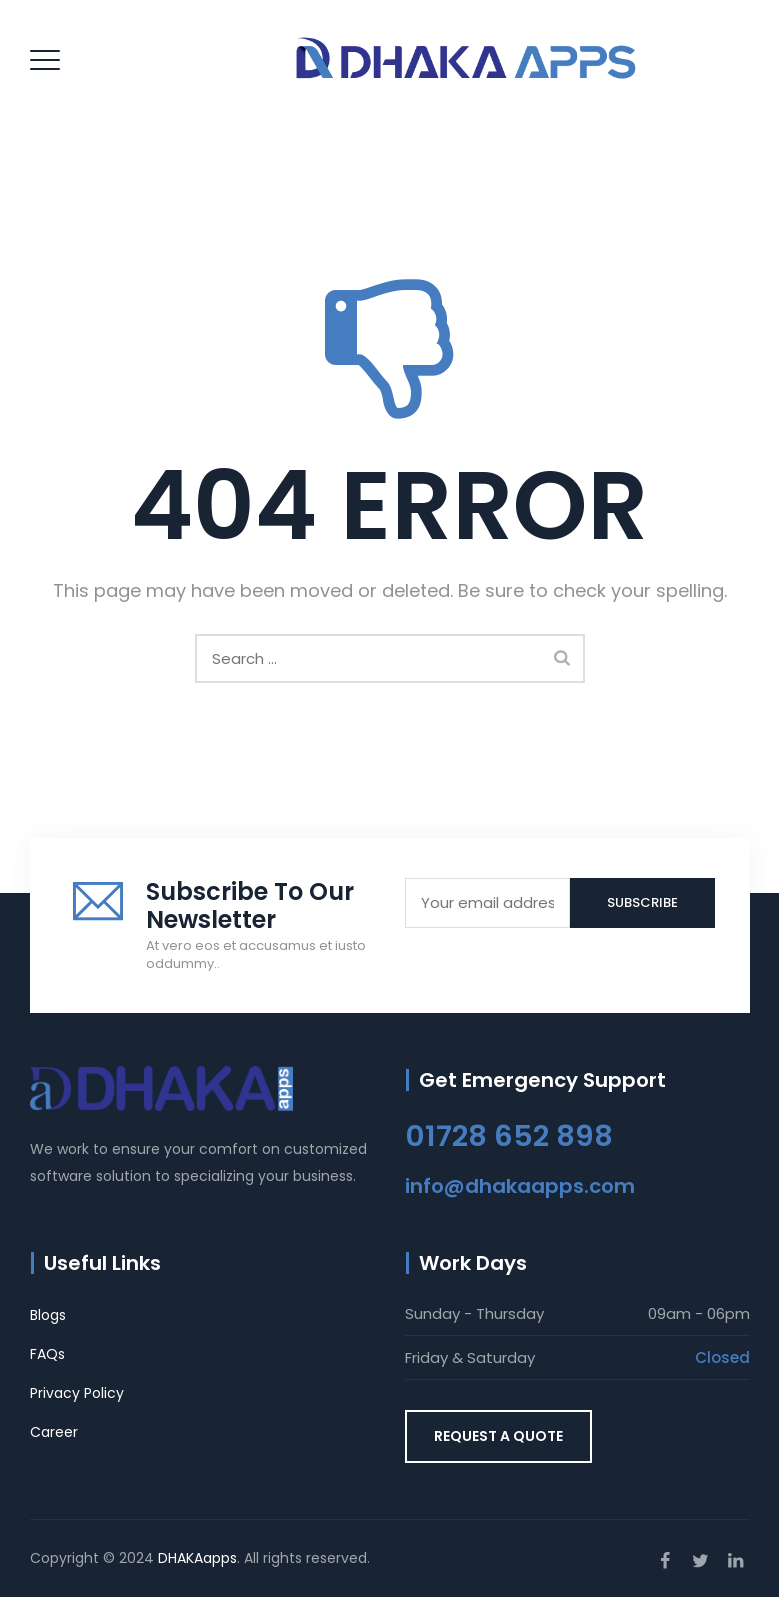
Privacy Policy (77, 1393)
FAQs (47, 1354)
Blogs (48, 1315)
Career (54, 1432)
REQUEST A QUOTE (498, 1436)
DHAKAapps (197, 1558)
